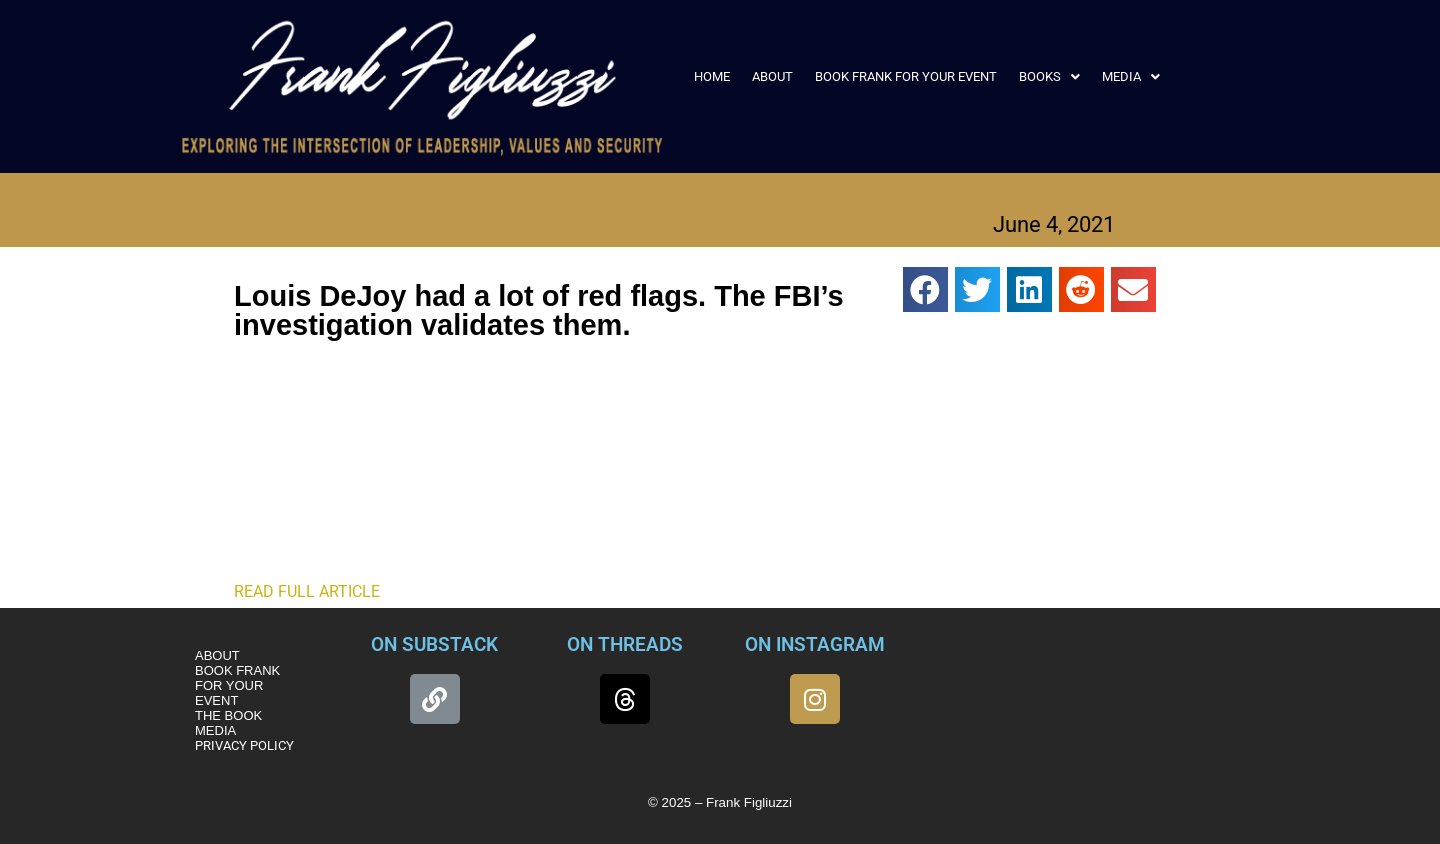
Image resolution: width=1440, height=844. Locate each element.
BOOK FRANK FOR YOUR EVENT (906, 76)
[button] (1049, 76)
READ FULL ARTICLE (307, 591)
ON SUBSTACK (434, 644)
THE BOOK (228, 715)
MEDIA (1131, 76)
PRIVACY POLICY (244, 745)
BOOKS (1049, 76)
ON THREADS (625, 644)
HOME (712, 76)
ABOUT (772, 76)
